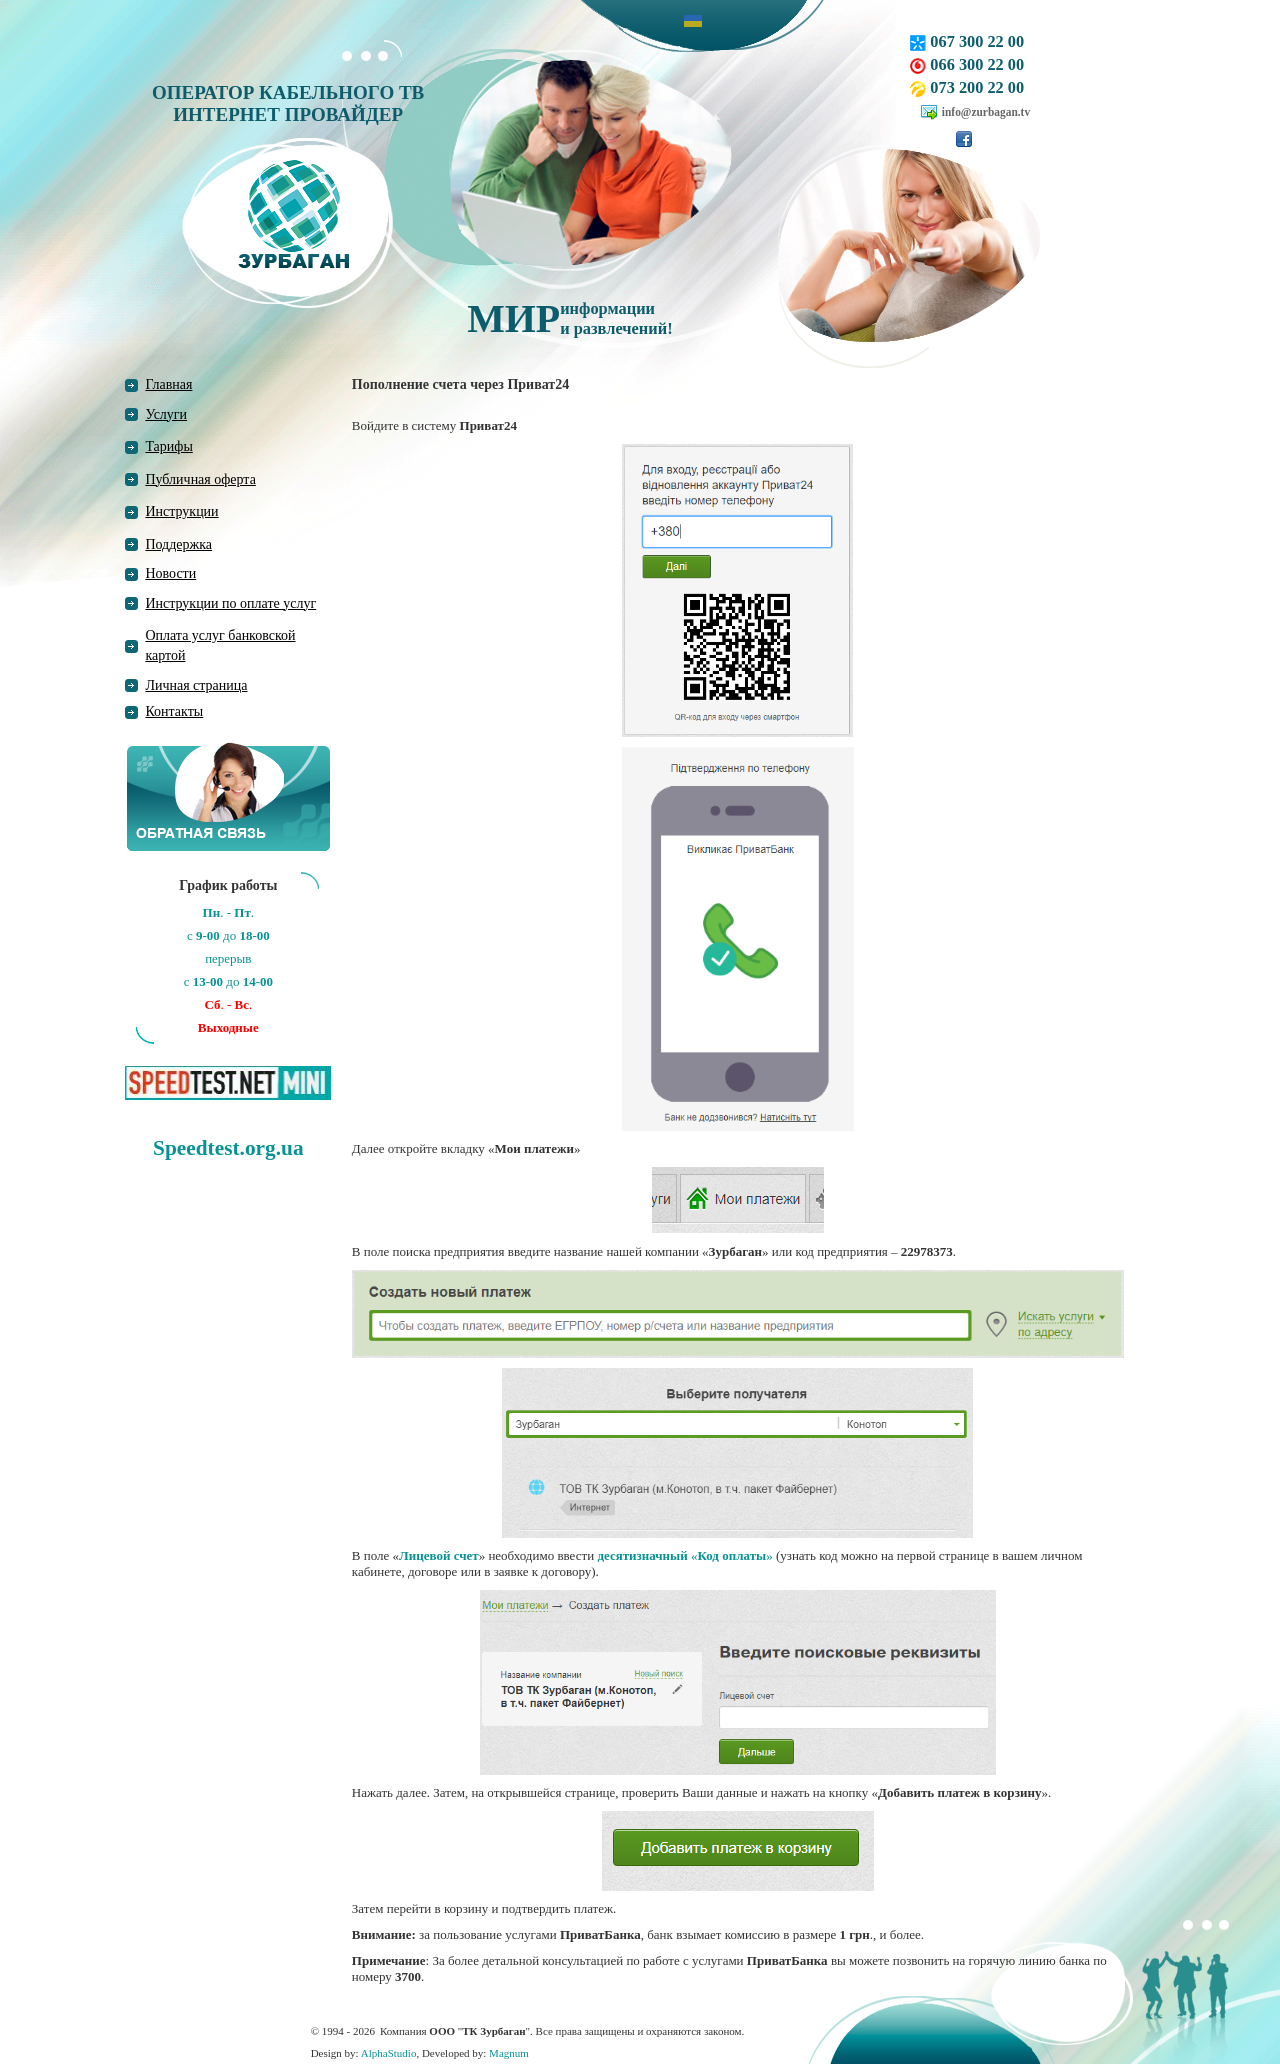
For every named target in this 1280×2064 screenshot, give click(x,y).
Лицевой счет (439, 1555)
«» (684, 1555)
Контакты (174, 711)
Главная (168, 384)
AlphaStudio (389, 2053)
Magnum (509, 2053)
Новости (170, 573)
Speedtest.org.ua (228, 1148)
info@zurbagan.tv (986, 112)
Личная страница (196, 685)
